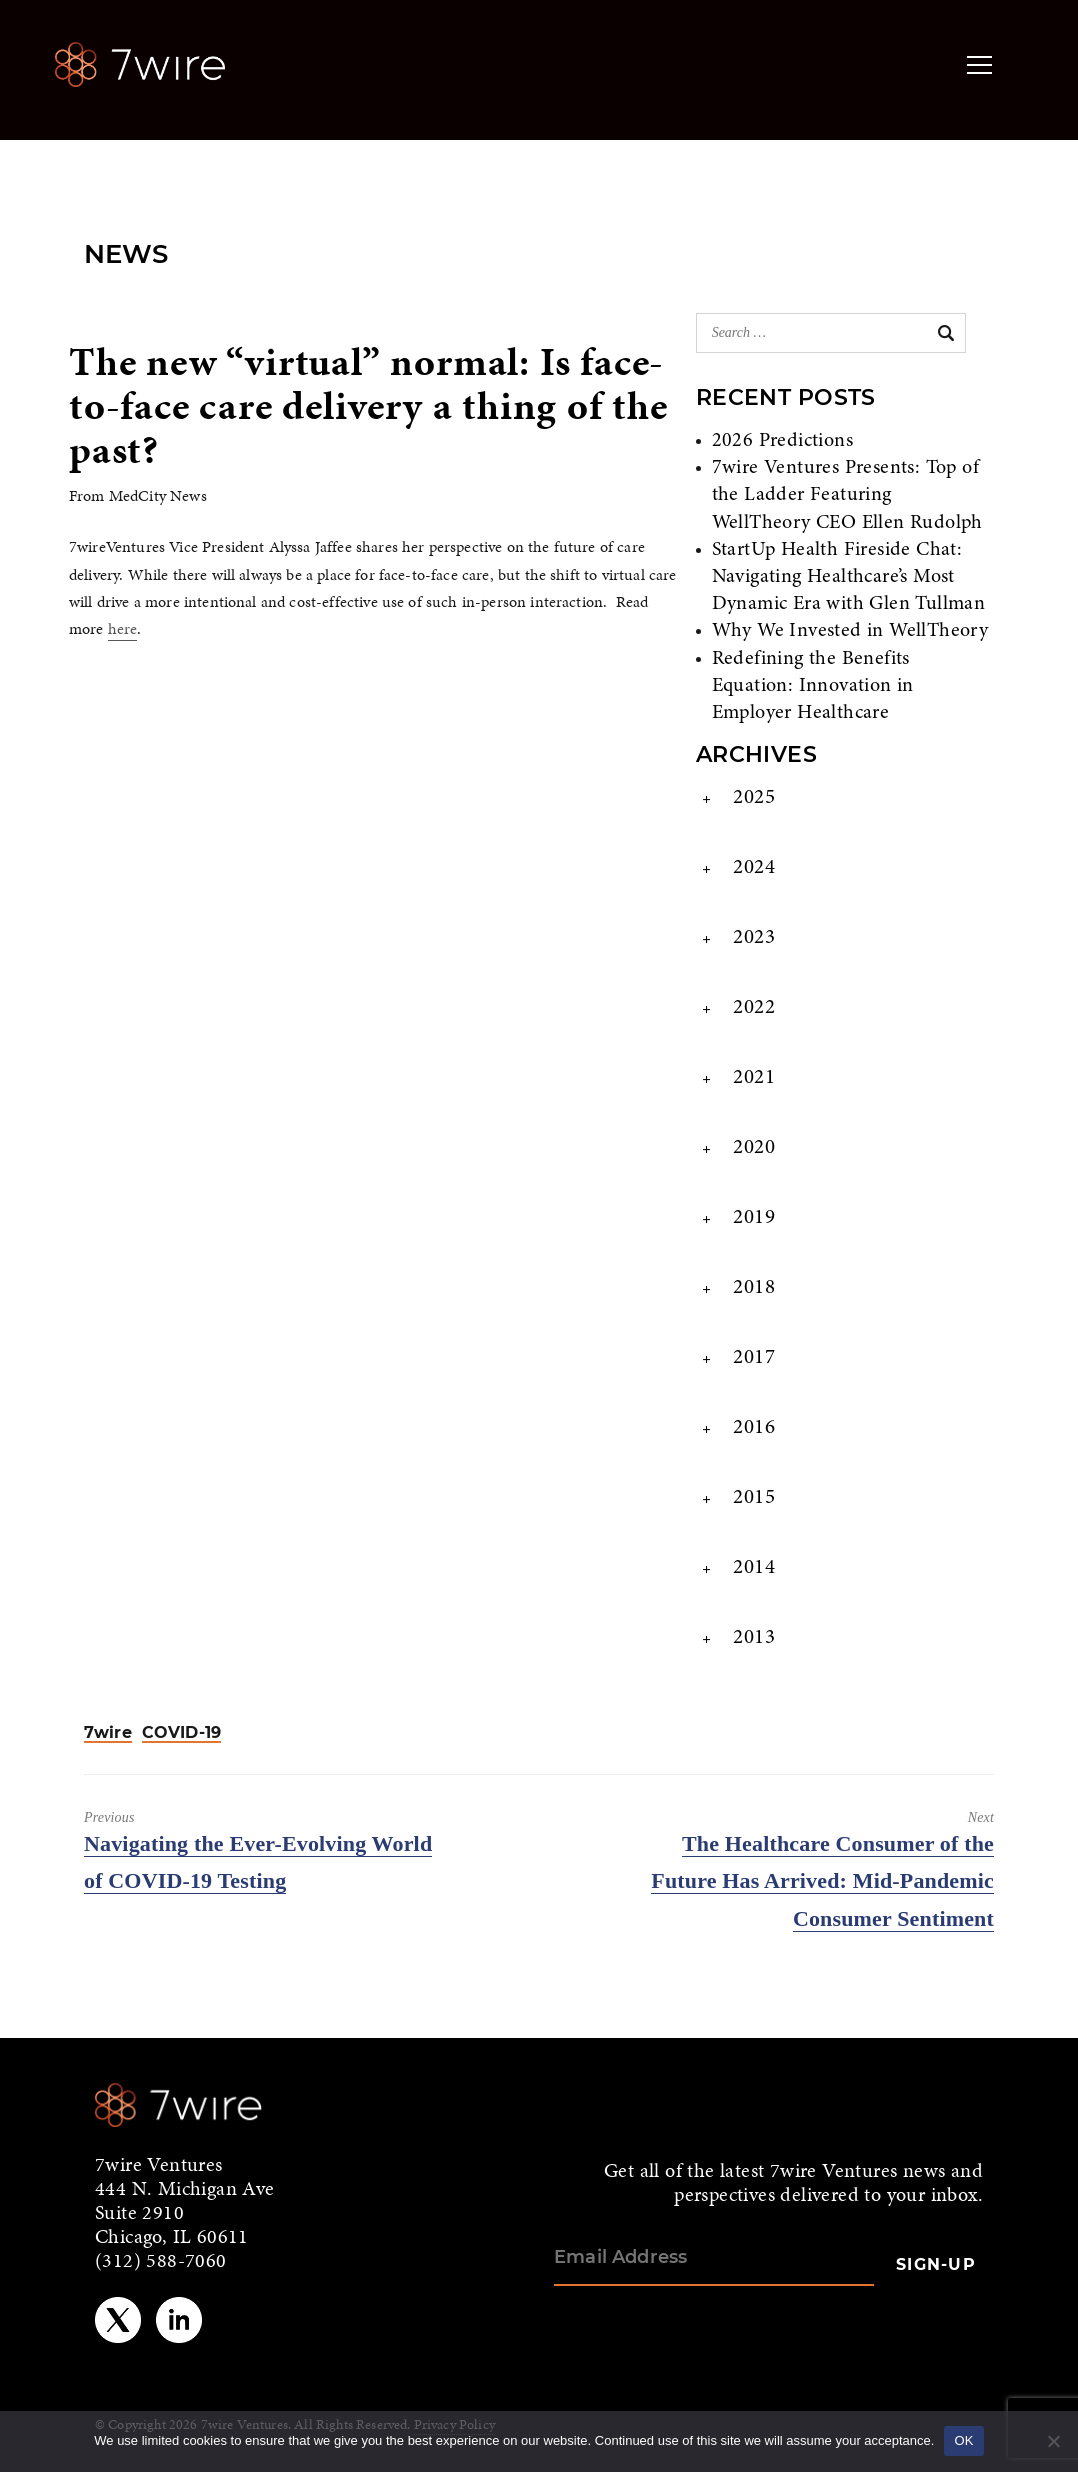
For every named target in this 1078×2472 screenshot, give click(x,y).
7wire (108, 1733)
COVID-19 (181, 1733)
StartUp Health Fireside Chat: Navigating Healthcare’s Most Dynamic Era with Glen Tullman (849, 577)
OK (963, 2440)
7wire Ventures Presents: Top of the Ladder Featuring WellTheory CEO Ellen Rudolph (847, 495)
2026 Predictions (782, 441)
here (123, 628)
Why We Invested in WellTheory (850, 631)
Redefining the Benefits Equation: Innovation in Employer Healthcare (813, 686)
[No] (1053, 2441)
